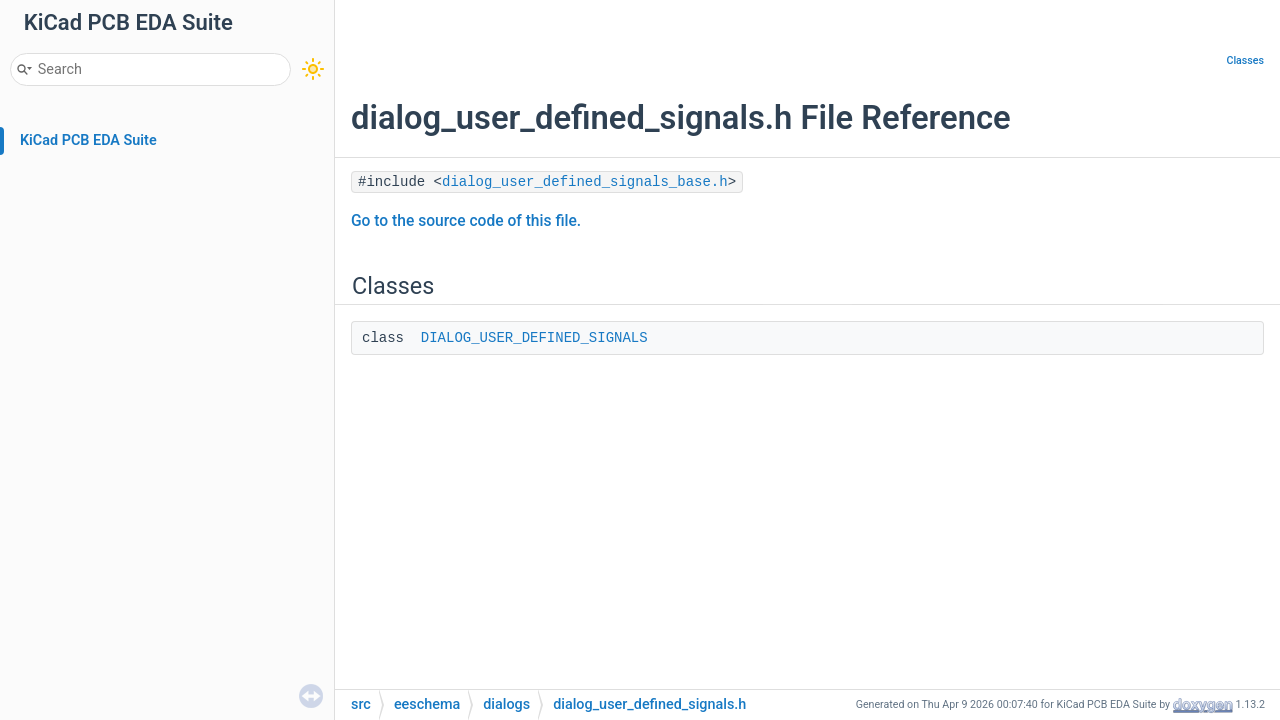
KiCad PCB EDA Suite (88, 140)
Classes (1245, 60)
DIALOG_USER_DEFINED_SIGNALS (534, 338)
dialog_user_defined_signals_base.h (585, 182)
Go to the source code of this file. (466, 221)
